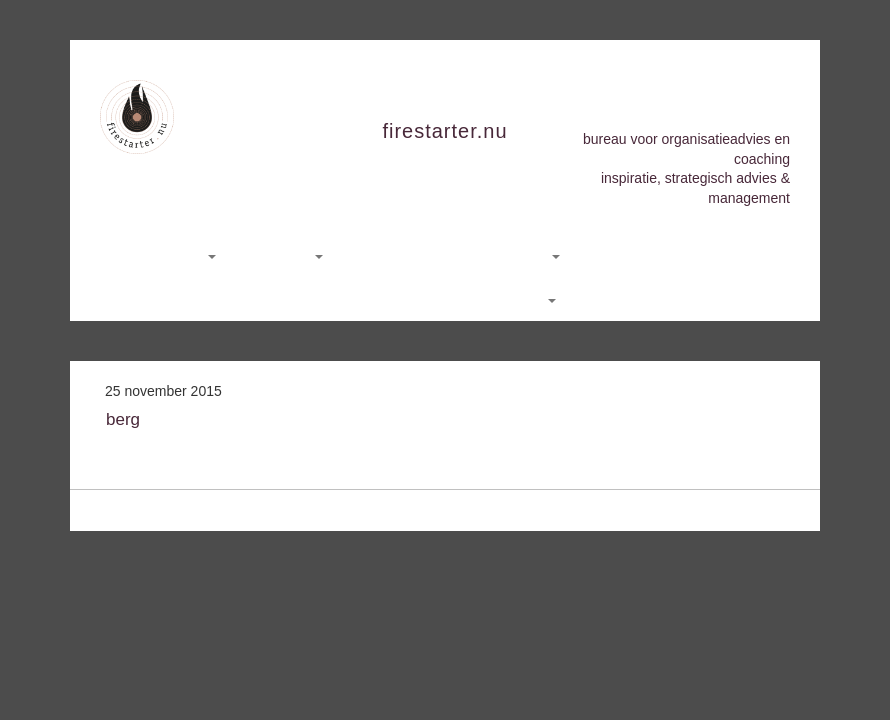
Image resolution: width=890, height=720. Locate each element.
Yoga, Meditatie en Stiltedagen (458, 255)
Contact (438, 299)
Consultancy (170, 255)
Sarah (746, 255)
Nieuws (357, 299)
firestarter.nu (444, 131)
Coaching (286, 255)
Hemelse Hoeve (644, 255)
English (526, 299)
